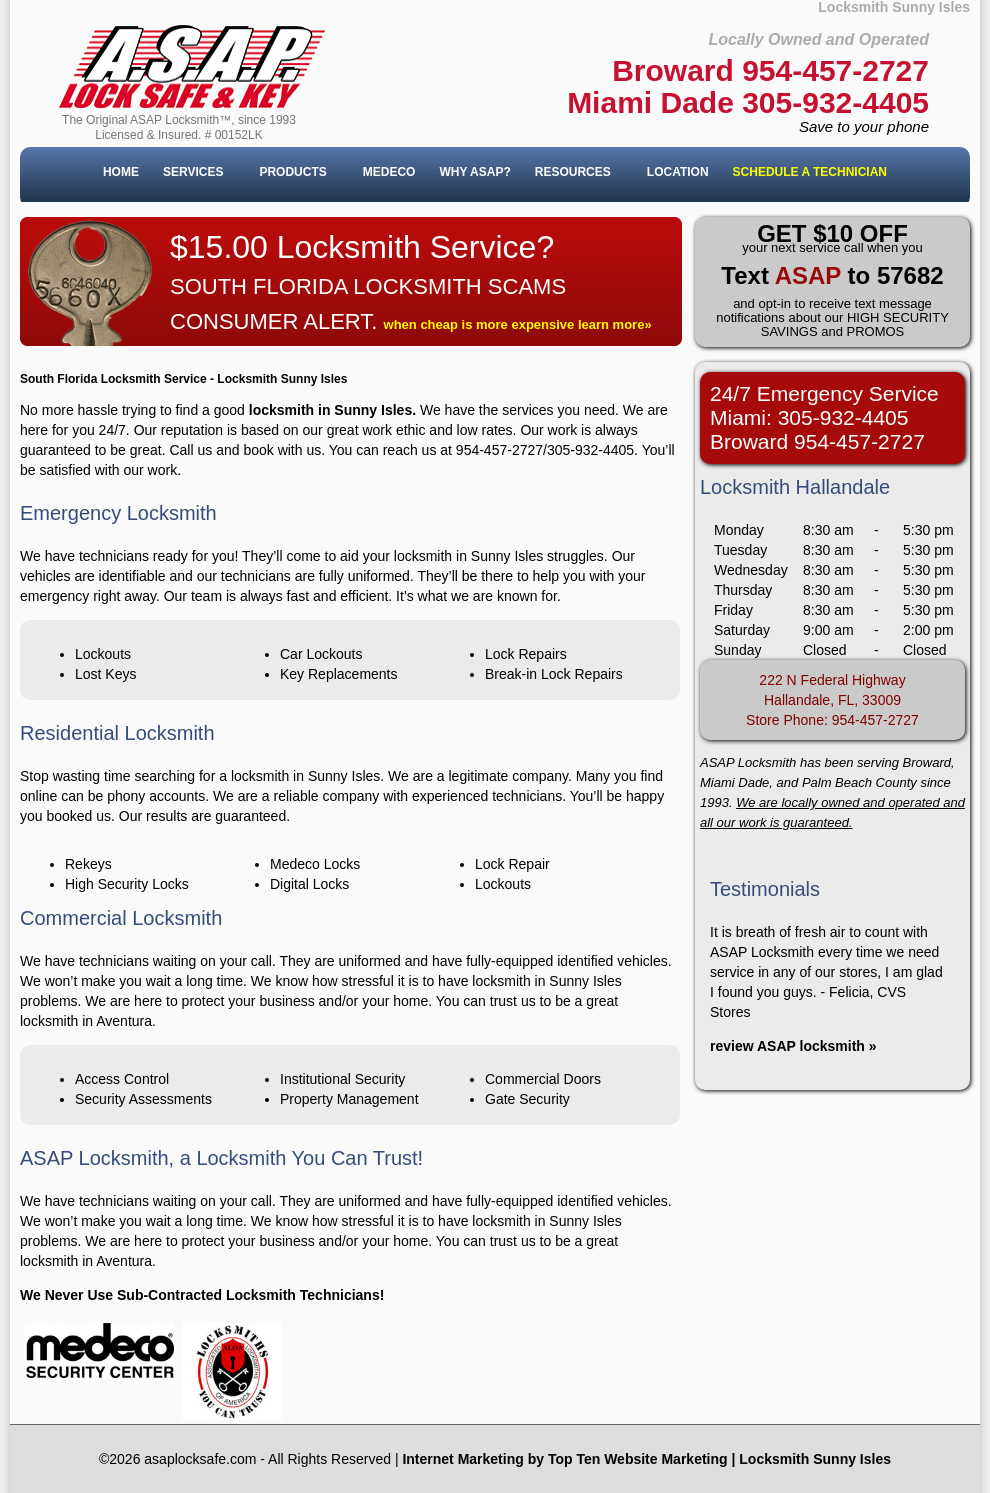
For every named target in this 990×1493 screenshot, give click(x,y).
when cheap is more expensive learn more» (518, 324)
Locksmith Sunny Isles (815, 1459)
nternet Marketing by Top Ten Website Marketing (566, 1459)
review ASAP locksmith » (793, 1046)
